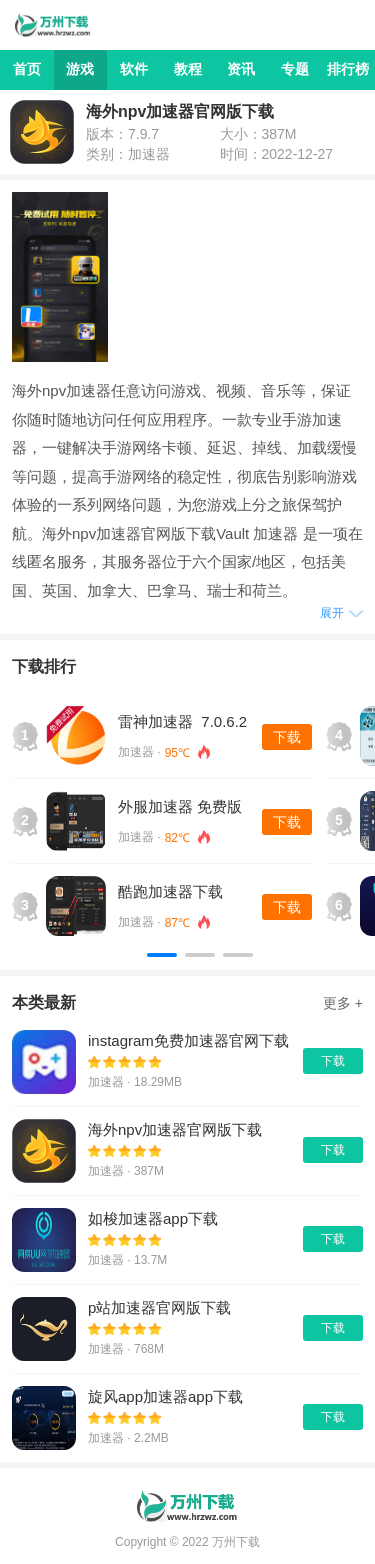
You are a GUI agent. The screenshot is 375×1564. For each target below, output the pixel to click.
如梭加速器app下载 (153, 1218)
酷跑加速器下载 (170, 891)
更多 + (343, 1003)
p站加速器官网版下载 (159, 1307)
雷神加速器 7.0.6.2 (182, 721)
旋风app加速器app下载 (165, 1396)
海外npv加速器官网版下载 (175, 1129)
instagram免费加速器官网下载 (188, 1040)
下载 (287, 737)
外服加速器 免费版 (180, 806)
